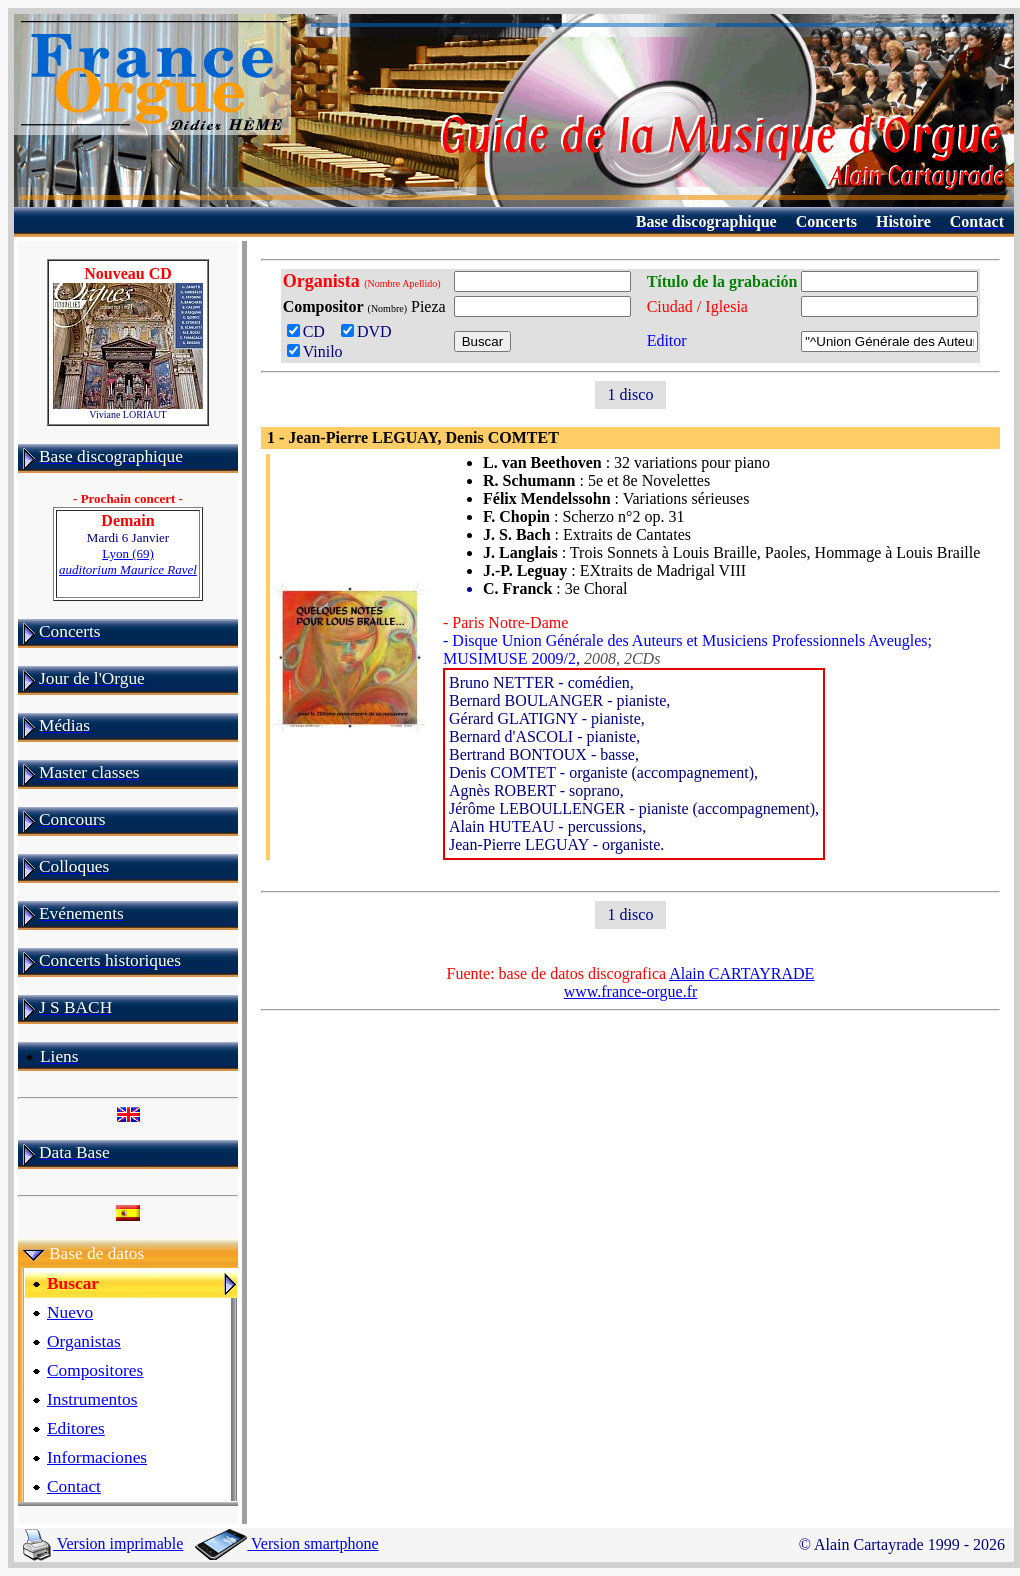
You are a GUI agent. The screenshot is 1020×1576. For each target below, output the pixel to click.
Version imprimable (103, 1543)
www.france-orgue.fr (631, 991)
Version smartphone (286, 1543)
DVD (370, 331)
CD (310, 331)
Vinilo (315, 351)
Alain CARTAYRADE (741, 973)
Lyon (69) (128, 561)
